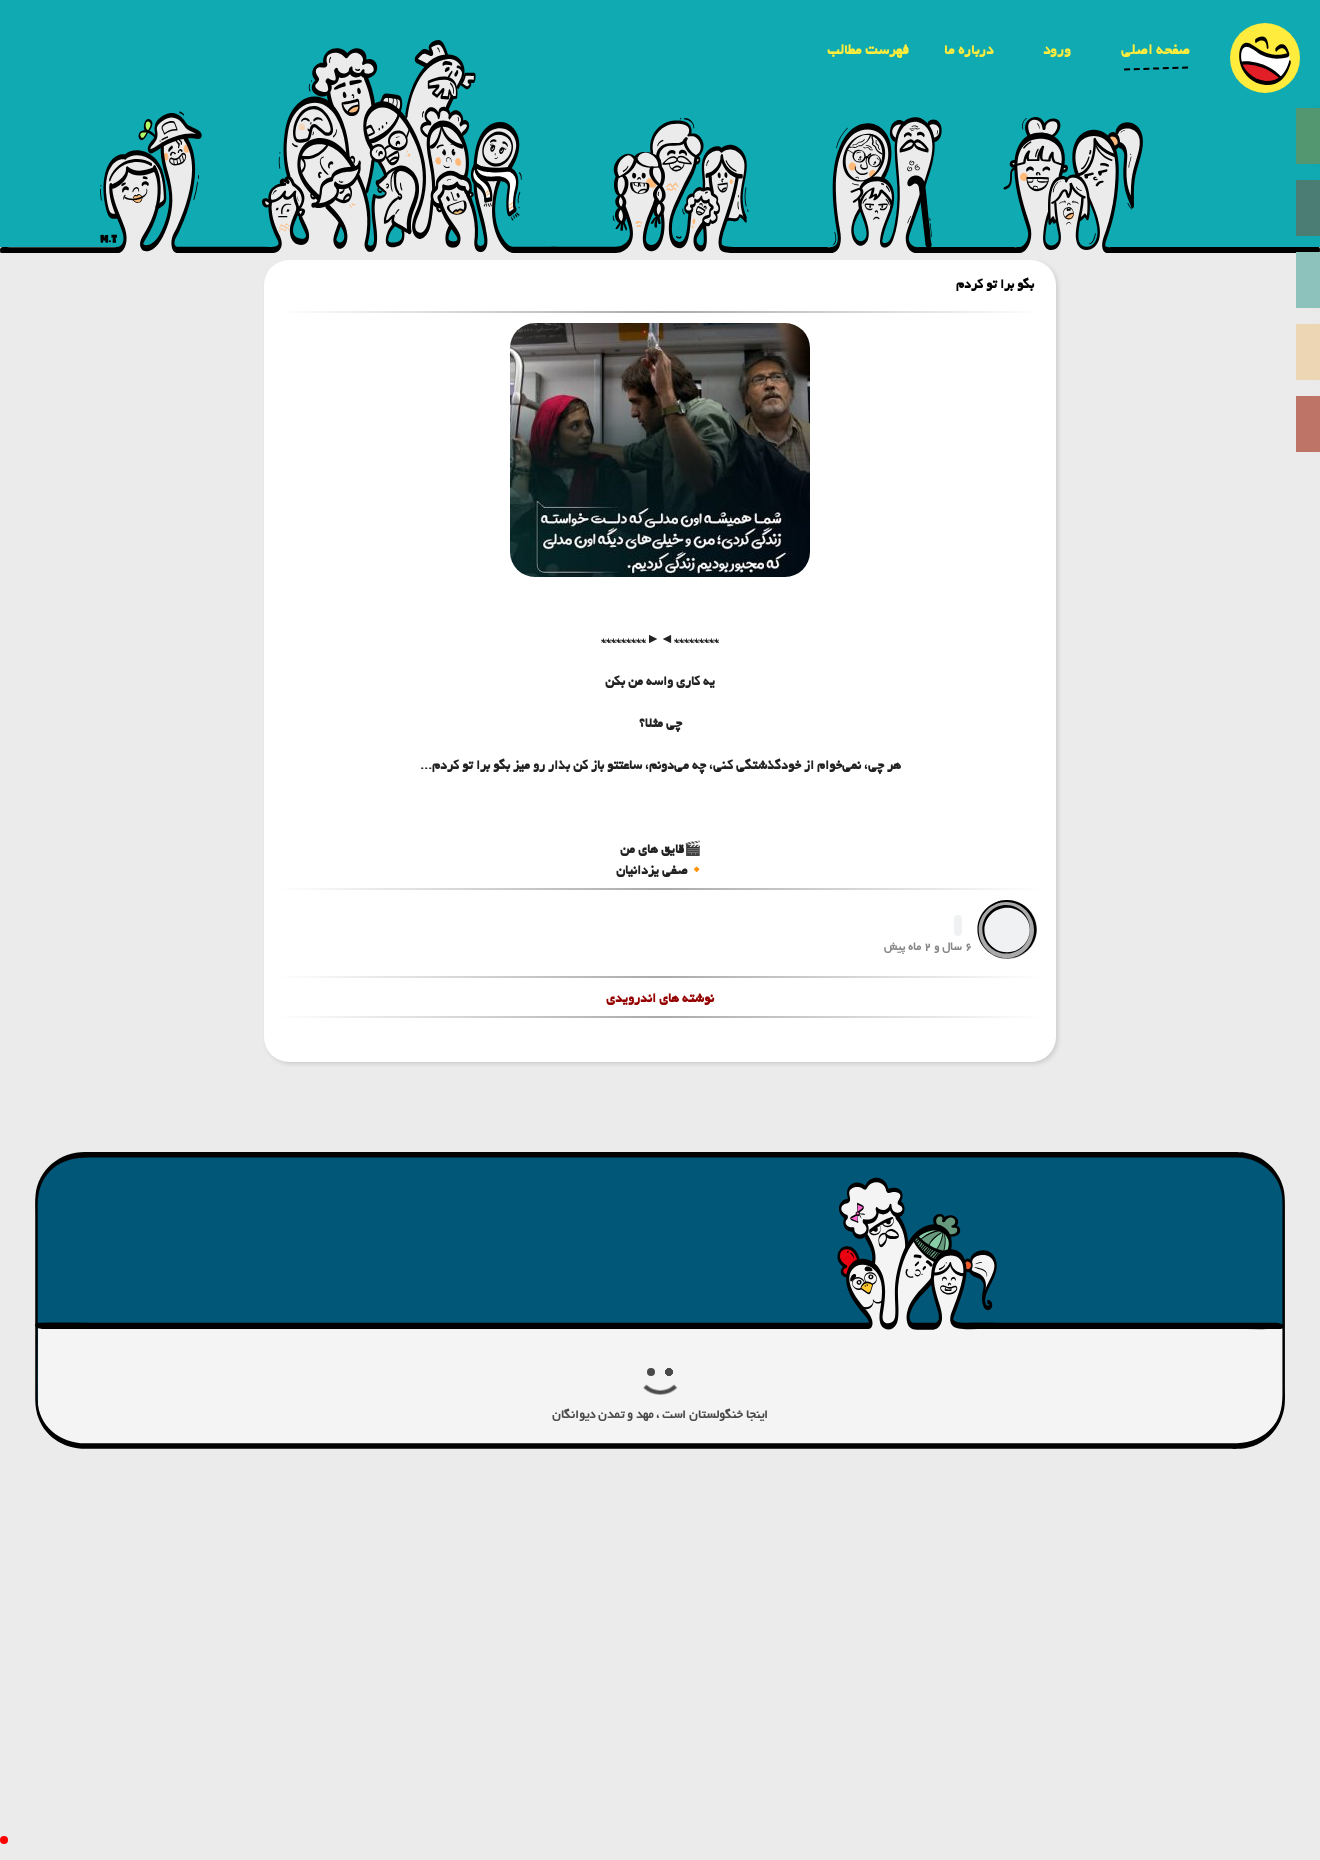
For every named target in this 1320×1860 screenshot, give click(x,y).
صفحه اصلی (1155, 50)
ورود (1057, 50)
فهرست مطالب (868, 50)
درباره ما (968, 50)
